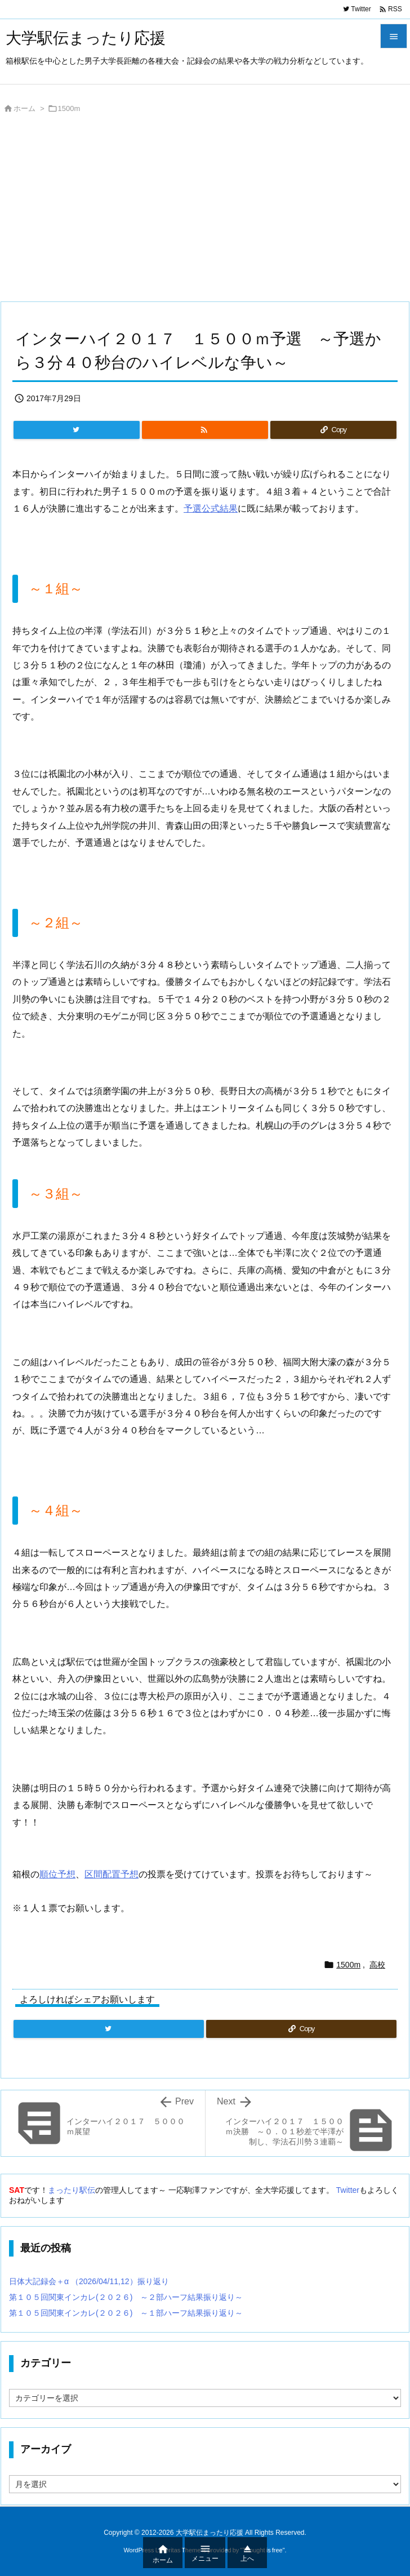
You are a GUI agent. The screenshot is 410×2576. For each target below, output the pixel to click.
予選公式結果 (211, 508)
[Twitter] (77, 430)
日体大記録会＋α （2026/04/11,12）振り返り (89, 2281)
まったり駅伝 (71, 2190)
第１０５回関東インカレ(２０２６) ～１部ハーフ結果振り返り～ (126, 2312)
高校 (377, 1964)
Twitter (347, 2190)
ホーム (24, 108)
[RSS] (205, 430)
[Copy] (333, 430)
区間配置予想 (111, 1874)
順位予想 (57, 1874)
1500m (69, 108)
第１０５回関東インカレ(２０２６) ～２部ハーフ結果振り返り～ (126, 2297)
